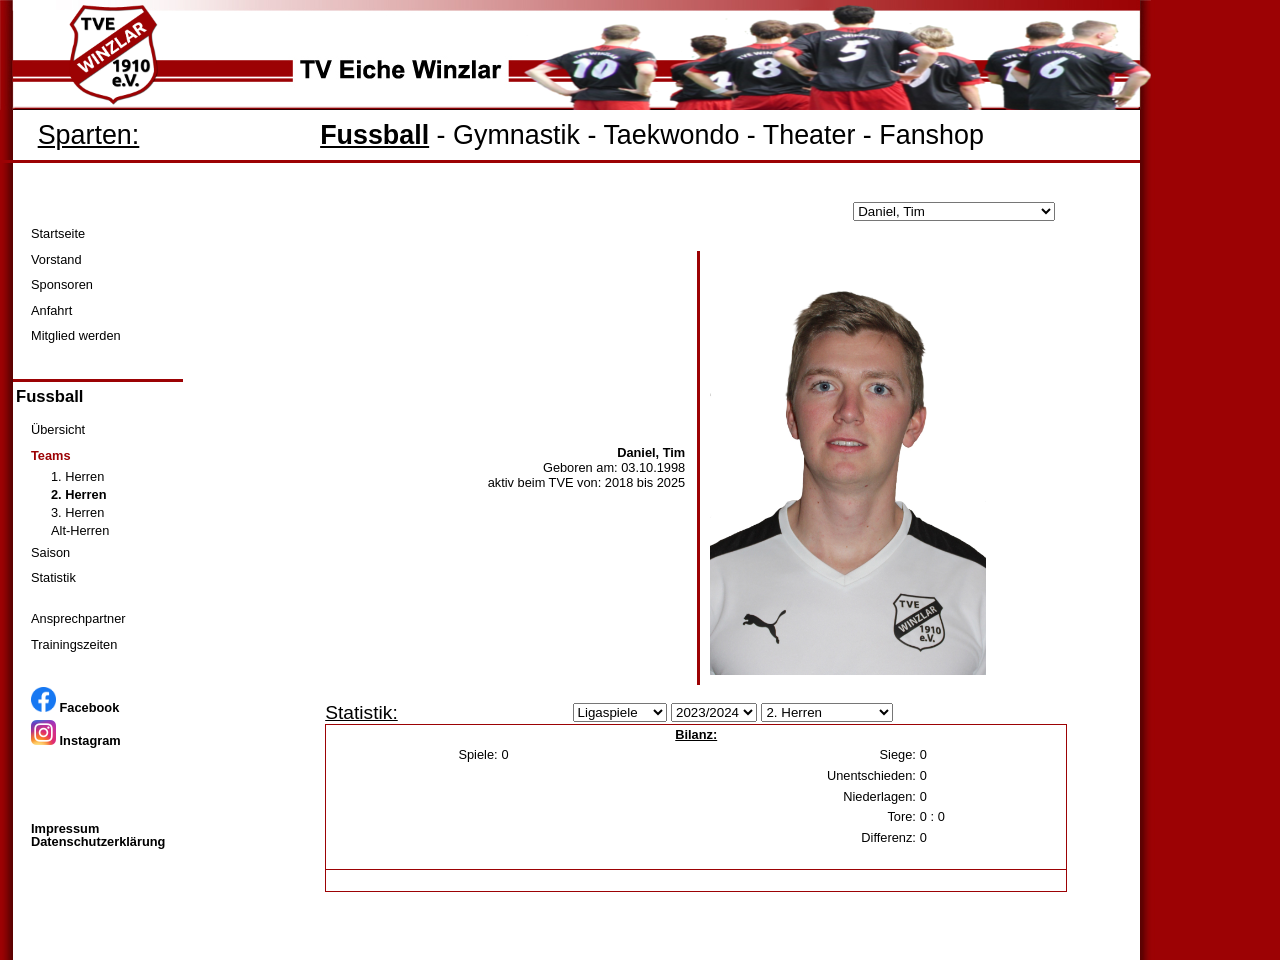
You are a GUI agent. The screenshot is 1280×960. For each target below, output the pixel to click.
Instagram (76, 740)
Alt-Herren (80, 530)
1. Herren (77, 476)
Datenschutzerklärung (98, 841)
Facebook (75, 707)
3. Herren (77, 512)
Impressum (65, 828)
